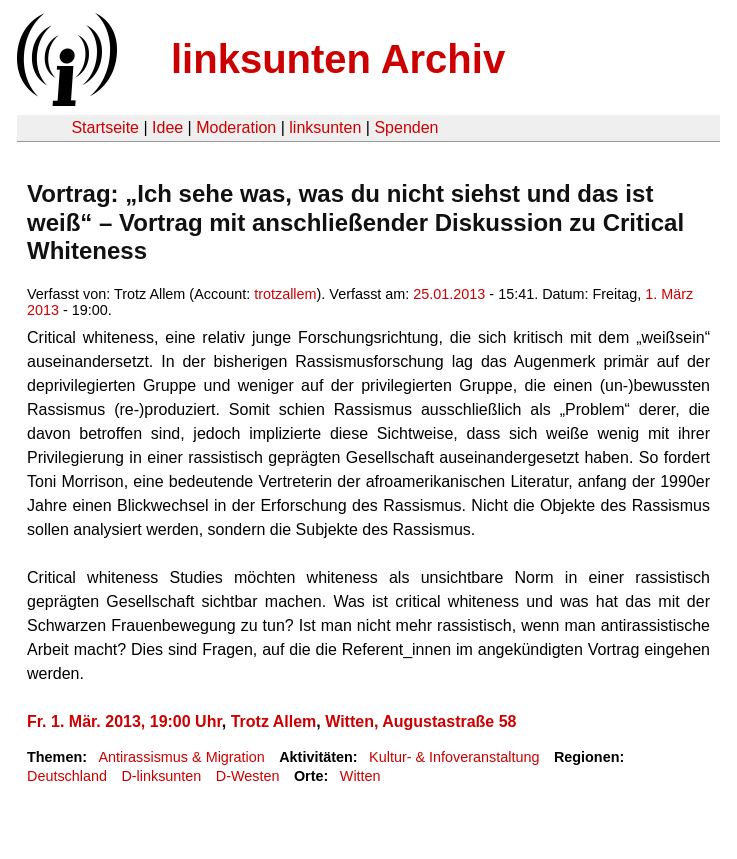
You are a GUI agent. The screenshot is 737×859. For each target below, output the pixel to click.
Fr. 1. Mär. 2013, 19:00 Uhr (124, 721)
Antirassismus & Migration (181, 757)
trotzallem (285, 294)
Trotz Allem (274, 721)
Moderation (236, 127)
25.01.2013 (449, 294)
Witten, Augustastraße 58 (420, 721)
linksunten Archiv (338, 59)
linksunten (325, 127)
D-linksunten (161, 776)
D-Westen (248, 776)
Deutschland (67, 776)
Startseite (105, 127)
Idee (167, 127)
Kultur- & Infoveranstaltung (454, 757)
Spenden (406, 127)
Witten (360, 776)
